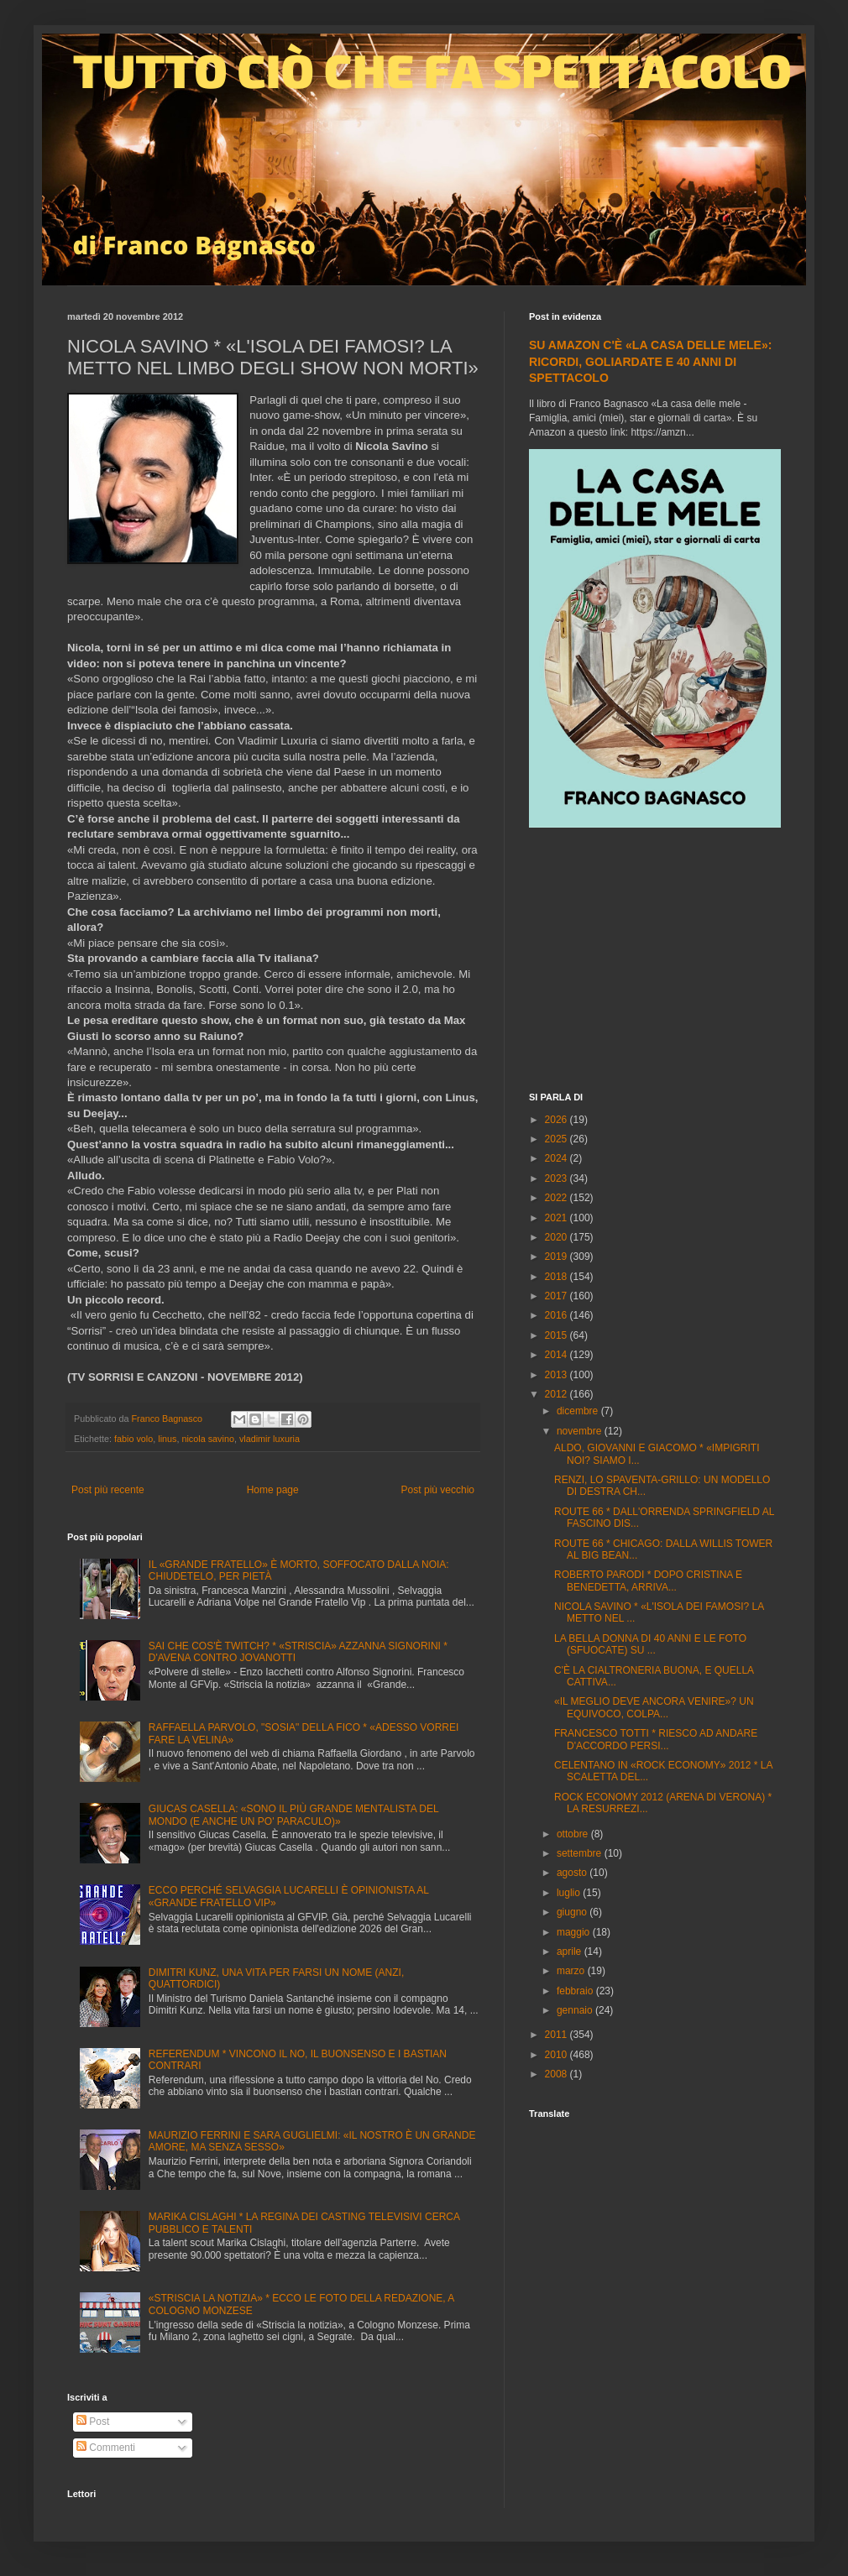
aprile (570, 1951)
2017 (557, 1296)
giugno (573, 1912)
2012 (557, 1394)
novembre (581, 1431)
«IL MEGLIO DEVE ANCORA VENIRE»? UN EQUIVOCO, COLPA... (654, 1707)
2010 (557, 2055)
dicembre (579, 1411)
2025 (557, 1139)
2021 (557, 1218)
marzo (572, 1971)
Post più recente (107, 1490)
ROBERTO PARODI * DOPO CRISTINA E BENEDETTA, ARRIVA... (648, 1580)
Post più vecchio (437, 1490)
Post (92, 2421)
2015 (557, 1335)
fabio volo (133, 1439)
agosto (573, 1872)
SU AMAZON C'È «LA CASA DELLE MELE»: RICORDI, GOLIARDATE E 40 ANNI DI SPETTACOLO (650, 361)
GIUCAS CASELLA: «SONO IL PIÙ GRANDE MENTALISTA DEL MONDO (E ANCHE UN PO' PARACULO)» (293, 1814)
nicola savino (207, 1439)
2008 (557, 2074)
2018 (557, 1277)
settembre (581, 1853)
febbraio (576, 1991)
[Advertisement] (655, 962)
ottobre (574, 1834)
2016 (557, 1315)
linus (167, 1439)
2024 (557, 1158)
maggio (575, 1932)
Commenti (105, 2447)
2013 (557, 1375)
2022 (557, 1198)
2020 (557, 1237)
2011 (557, 2034)
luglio (570, 1893)
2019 (557, 1256)
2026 (557, 1120)
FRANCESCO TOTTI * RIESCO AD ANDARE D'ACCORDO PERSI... (655, 1739)
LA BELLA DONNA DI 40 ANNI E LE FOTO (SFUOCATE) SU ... (650, 1644)
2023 (557, 1178)
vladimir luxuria (269, 1439)
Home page (273, 1490)
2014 (557, 1355)
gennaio (576, 2010)
